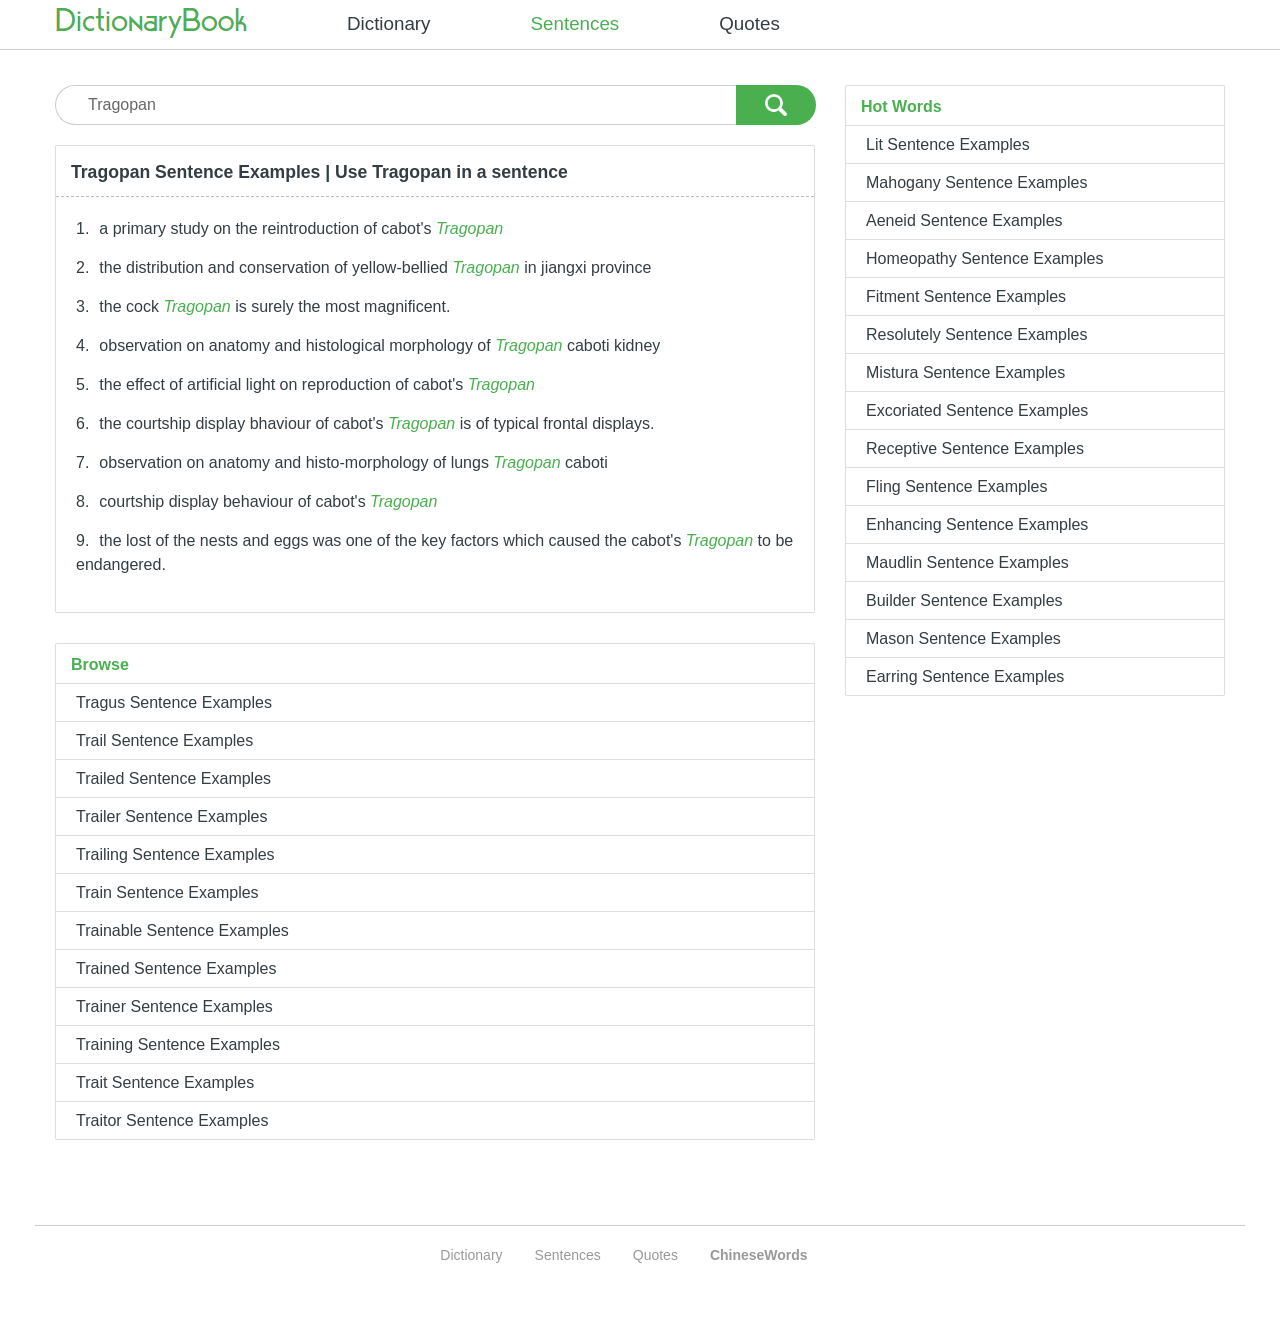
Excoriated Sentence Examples (977, 410)
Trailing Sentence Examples (175, 854)
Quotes (749, 23)
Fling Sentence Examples (956, 486)
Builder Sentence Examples (964, 600)
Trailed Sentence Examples (173, 778)
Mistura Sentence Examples (965, 372)
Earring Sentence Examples (965, 676)
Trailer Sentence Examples (172, 816)
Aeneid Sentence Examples (964, 220)
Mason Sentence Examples (963, 638)
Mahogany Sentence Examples (976, 182)
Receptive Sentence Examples (975, 448)
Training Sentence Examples (178, 1044)
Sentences (575, 23)
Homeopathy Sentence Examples (984, 258)
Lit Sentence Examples (948, 144)
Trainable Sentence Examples (182, 930)
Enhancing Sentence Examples (977, 524)
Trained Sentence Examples (176, 968)
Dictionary (389, 23)
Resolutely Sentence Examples (976, 334)
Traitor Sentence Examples (172, 1120)
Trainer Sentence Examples (174, 1006)
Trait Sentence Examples (165, 1082)
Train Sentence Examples (167, 892)
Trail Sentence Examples (164, 740)
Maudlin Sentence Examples (967, 562)
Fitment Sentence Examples (966, 296)
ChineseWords (759, 1255)
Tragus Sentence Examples (174, 702)
